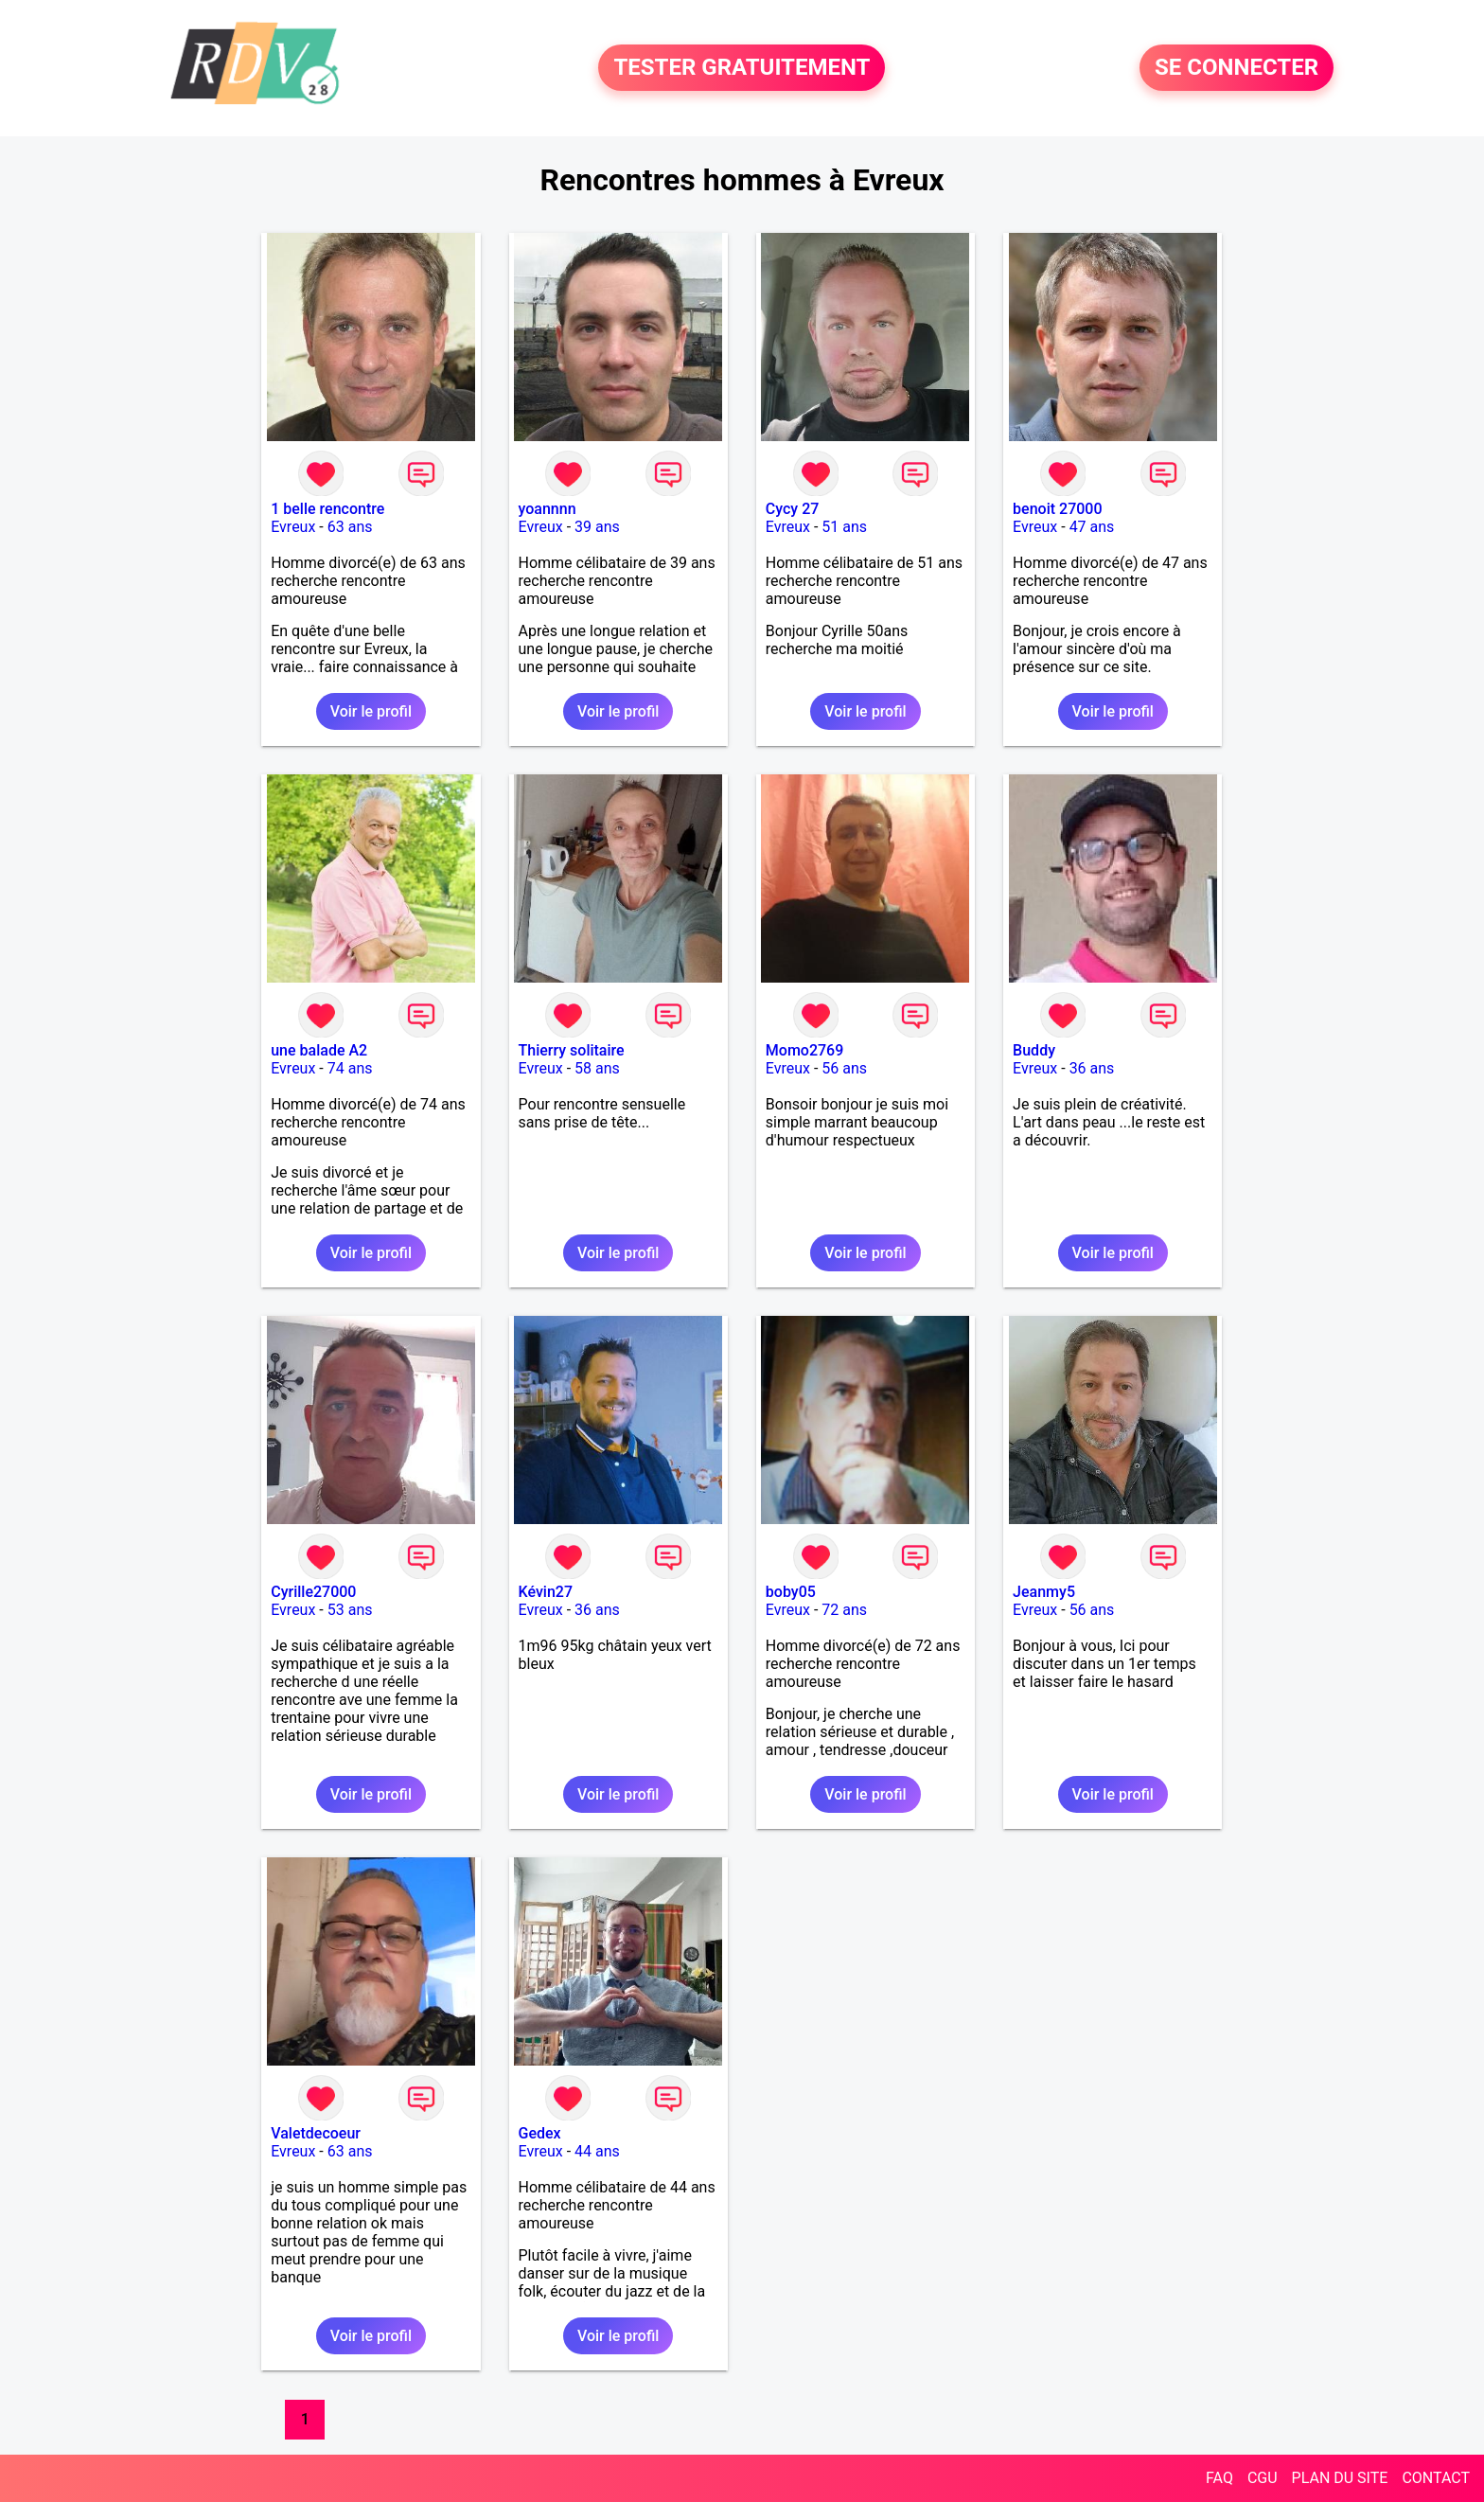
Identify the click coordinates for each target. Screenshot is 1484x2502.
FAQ (1219, 2478)
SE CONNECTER (1236, 68)
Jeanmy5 (1044, 1592)
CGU (1262, 2478)
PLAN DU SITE (1340, 2478)
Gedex (540, 2133)
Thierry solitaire (572, 1050)
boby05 (791, 1592)
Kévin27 (546, 1592)
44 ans (597, 2151)
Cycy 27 (793, 509)
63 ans (350, 527)
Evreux (293, 527)
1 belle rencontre (327, 509)
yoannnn (547, 509)
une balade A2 (319, 1050)
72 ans (844, 1610)
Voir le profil (371, 711)
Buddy (1034, 1050)
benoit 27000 (1057, 509)
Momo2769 (804, 1050)
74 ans (350, 1068)
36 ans (1092, 1068)
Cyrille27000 (313, 1592)
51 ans (844, 527)
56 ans (844, 1068)
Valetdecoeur (316, 2133)
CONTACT (1436, 2478)
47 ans (1092, 527)
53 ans (350, 1610)
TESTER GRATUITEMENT (741, 68)
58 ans (597, 1068)
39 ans (597, 527)
